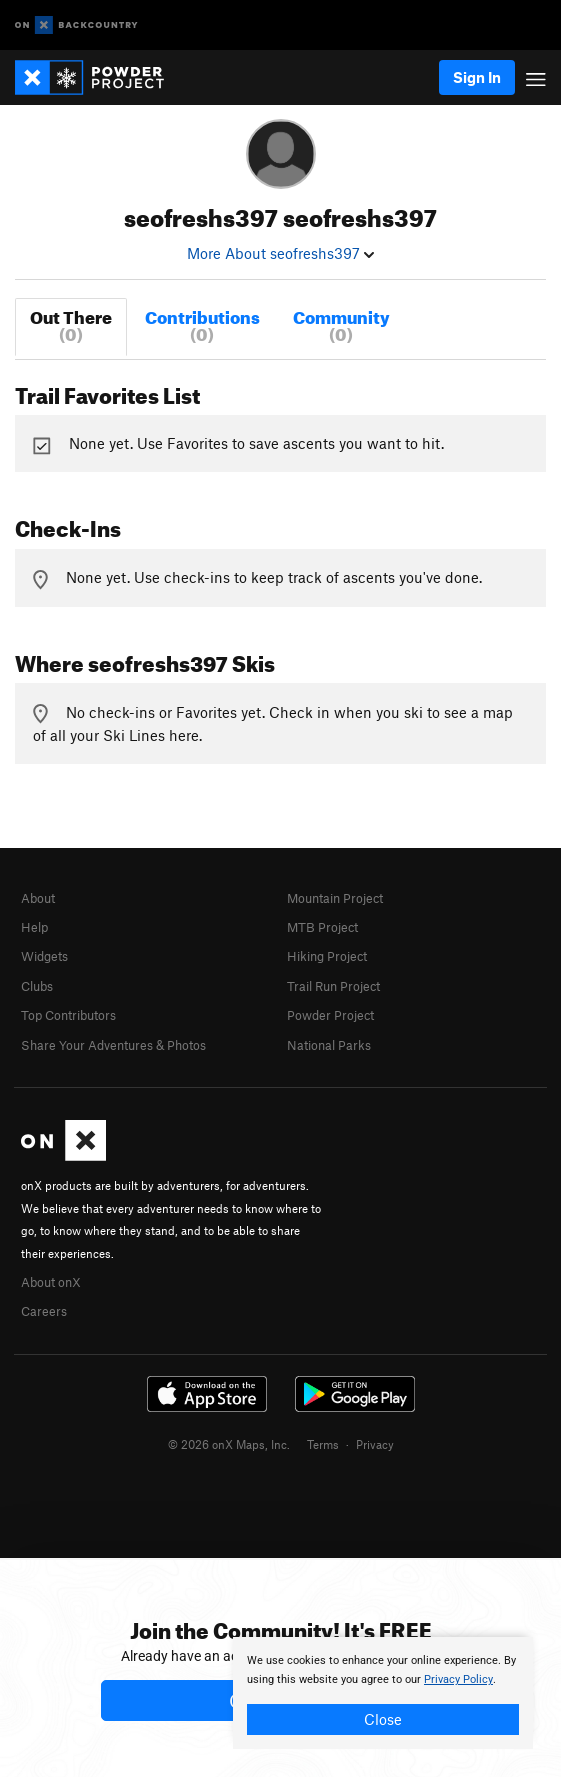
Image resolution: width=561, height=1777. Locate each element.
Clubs (37, 986)
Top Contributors (68, 1015)
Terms (323, 1444)
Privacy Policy (458, 1679)
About (38, 898)
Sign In (477, 77)
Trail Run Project (333, 986)
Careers (44, 1311)
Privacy (375, 1444)
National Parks (329, 1045)
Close (383, 1719)
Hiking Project (327, 956)
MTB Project (322, 927)
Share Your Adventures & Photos (113, 1045)
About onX (51, 1282)
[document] (383, 1693)
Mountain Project (335, 898)
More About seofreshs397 (280, 253)
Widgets (44, 956)
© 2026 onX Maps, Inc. (229, 1444)
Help (34, 927)
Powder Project (330, 1015)
